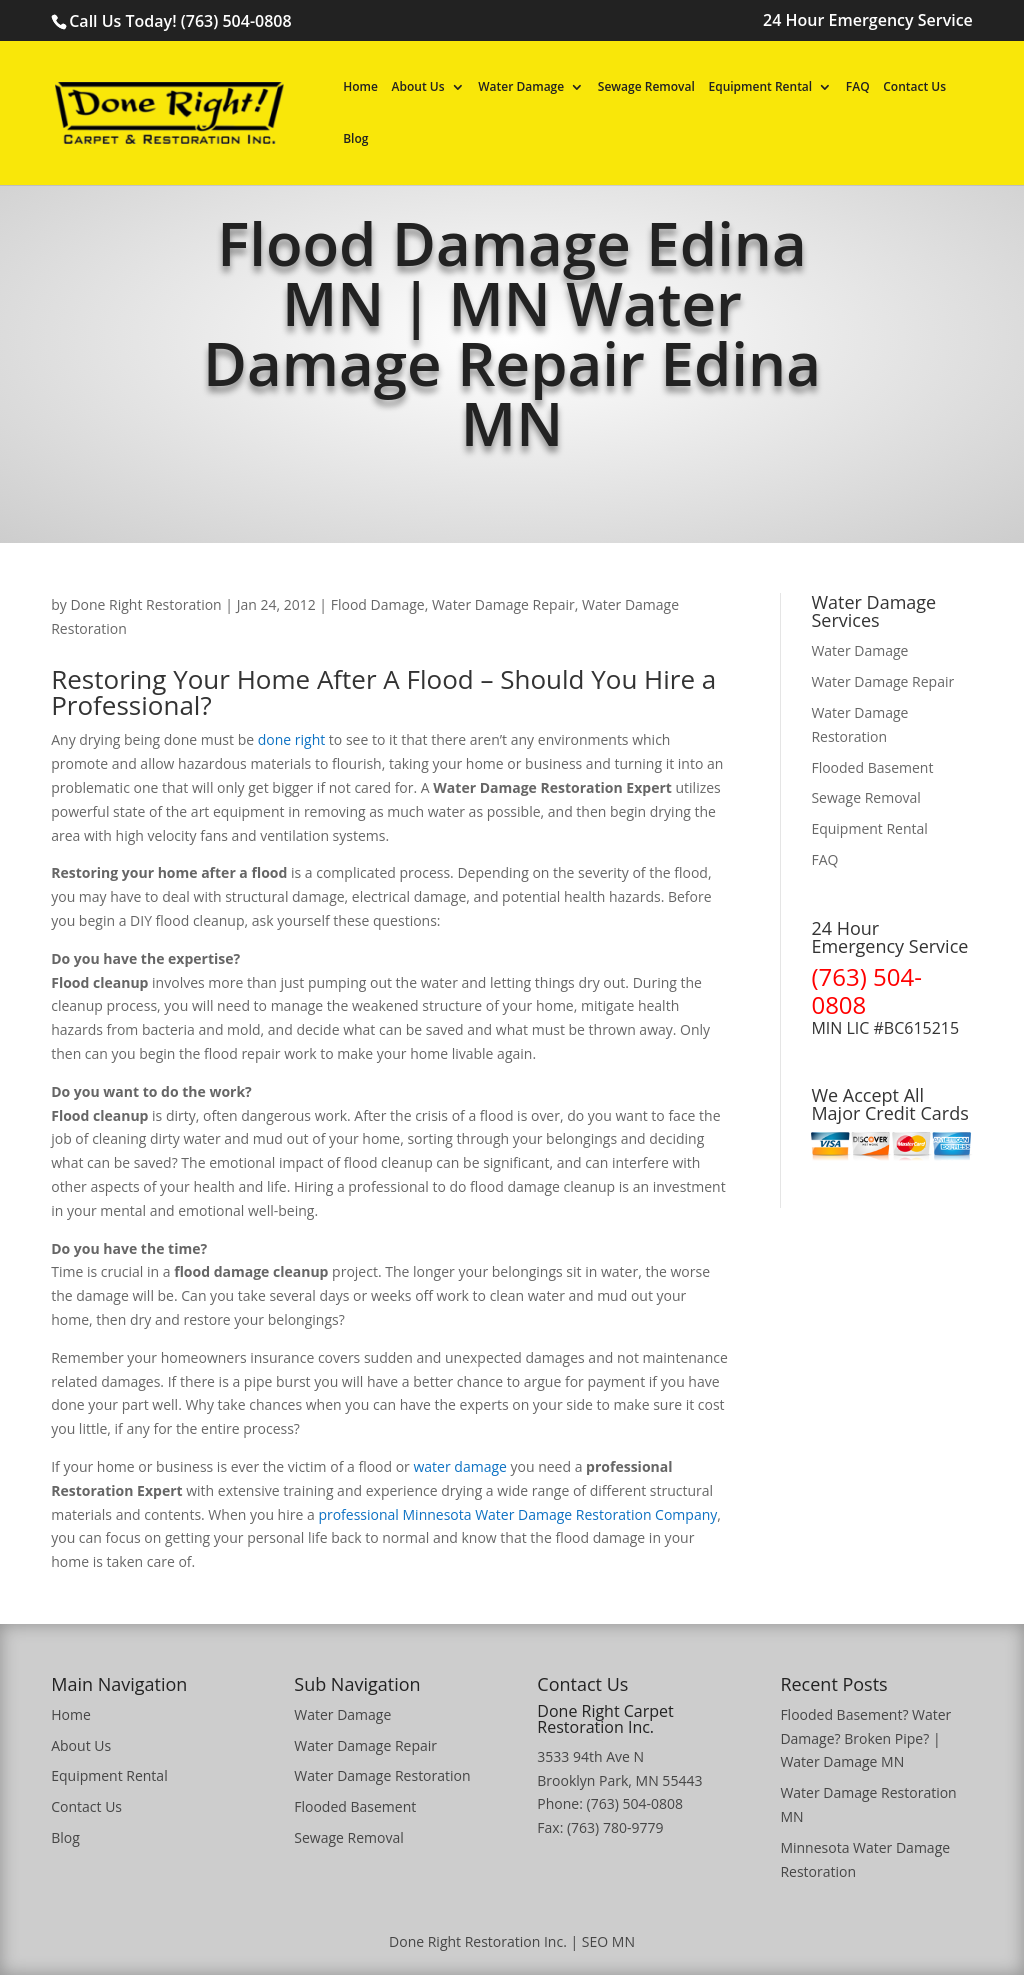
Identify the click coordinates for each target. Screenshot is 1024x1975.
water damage (459, 1466)
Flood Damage (378, 604)
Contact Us (914, 88)
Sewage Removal (646, 88)
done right (292, 739)
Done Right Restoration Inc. (478, 1941)
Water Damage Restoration (382, 1775)
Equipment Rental (760, 88)
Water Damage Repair (503, 604)
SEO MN (608, 1941)
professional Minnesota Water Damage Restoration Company (517, 1514)
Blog (355, 140)
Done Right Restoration (145, 604)
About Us (418, 88)
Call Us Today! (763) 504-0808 (180, 21)
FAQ (858, 88)
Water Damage (521, 88)
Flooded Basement (872, 767)
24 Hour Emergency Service (868, 21)
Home (360, 88)
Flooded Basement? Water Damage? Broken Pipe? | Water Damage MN (865, 1738)
